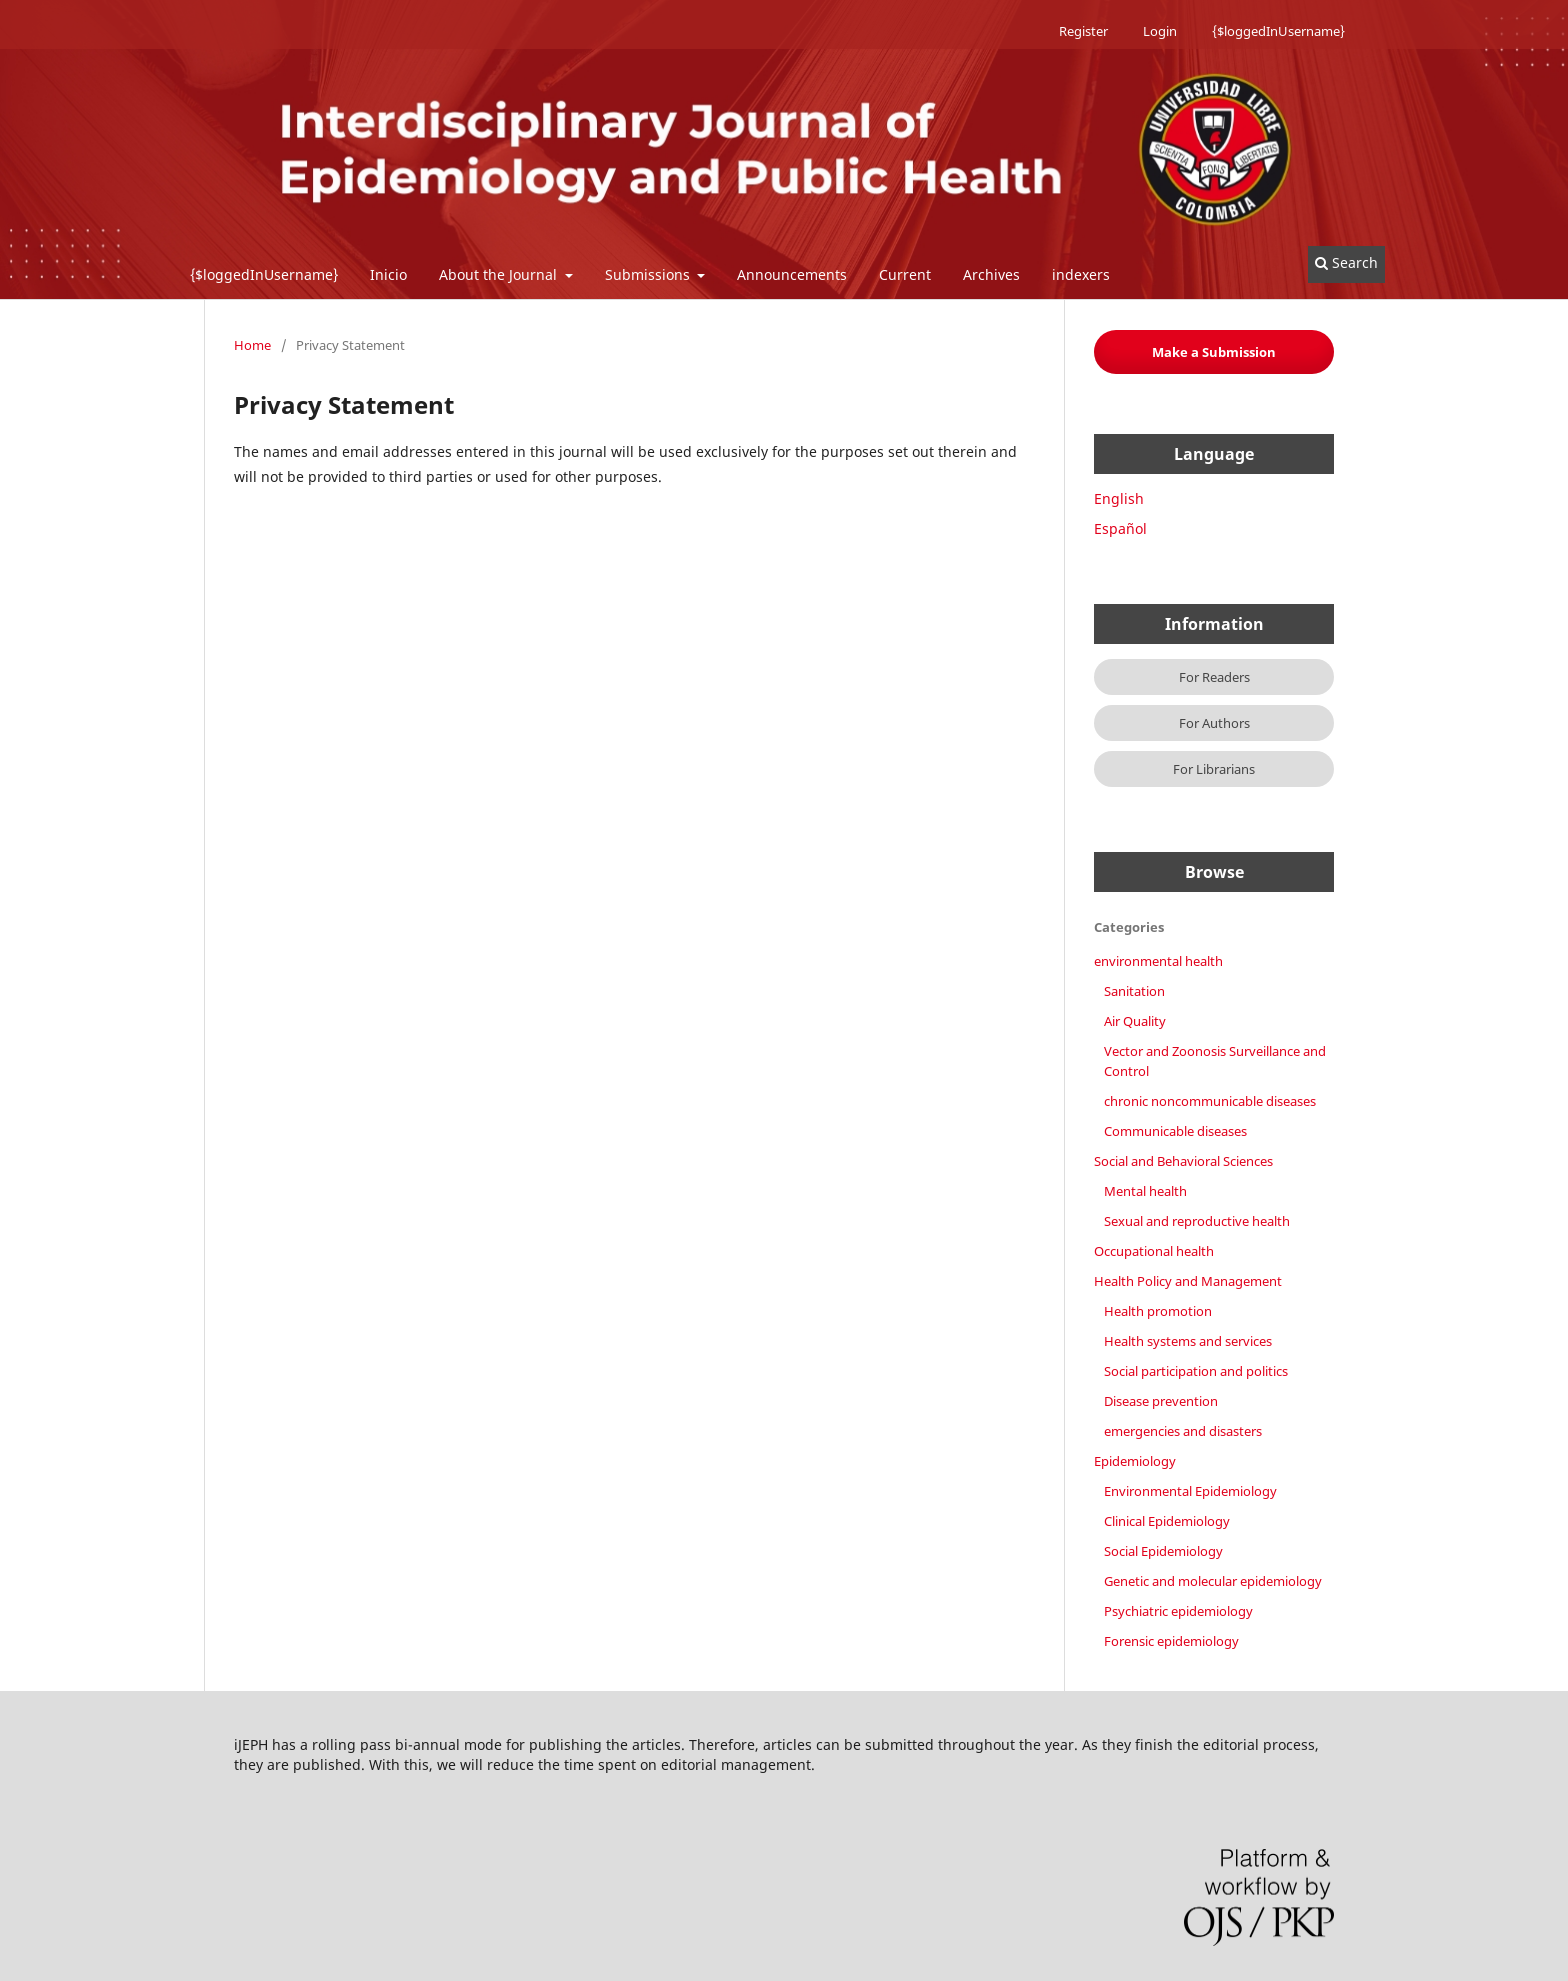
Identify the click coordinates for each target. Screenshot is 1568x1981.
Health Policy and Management (1188, 1281)
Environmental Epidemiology (1190, 1491)
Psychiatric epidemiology (1178, 1611)
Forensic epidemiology (1171, 1641)
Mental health (1145, 1191)
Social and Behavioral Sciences (1183, 1161)
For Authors (1214, 723)
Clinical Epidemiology (1167, 1521)
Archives (991, 274)
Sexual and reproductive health (1197, 1221)
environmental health (1158, 961)
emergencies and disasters (1183, 1431)
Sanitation (1134, 991)
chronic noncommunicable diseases (1210, 1101)
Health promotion (1158, 1311)
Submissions (649, 274)
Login (1160, 31)
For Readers (1214, 677)
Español (1120, 528)
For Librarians (1214, 769)
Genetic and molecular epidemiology (1213, 1581)
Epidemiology (1135, 1461)
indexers (1081, 274)
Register (1083, 31)
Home (252, 345)
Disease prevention (1161, 1401)
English (1119, 498)
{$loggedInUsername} (264, 274)
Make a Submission (1214, 352)
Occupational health (1154, 1251)
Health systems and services (1188, 1341)
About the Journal (500, 274)
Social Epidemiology (1163, 1551)
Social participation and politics (1196, 1371)
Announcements (792, 274)
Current (905, 274)
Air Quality (1135, 1021)
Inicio (388, 274)
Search (1346, 262)
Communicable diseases (1175, 1131)
